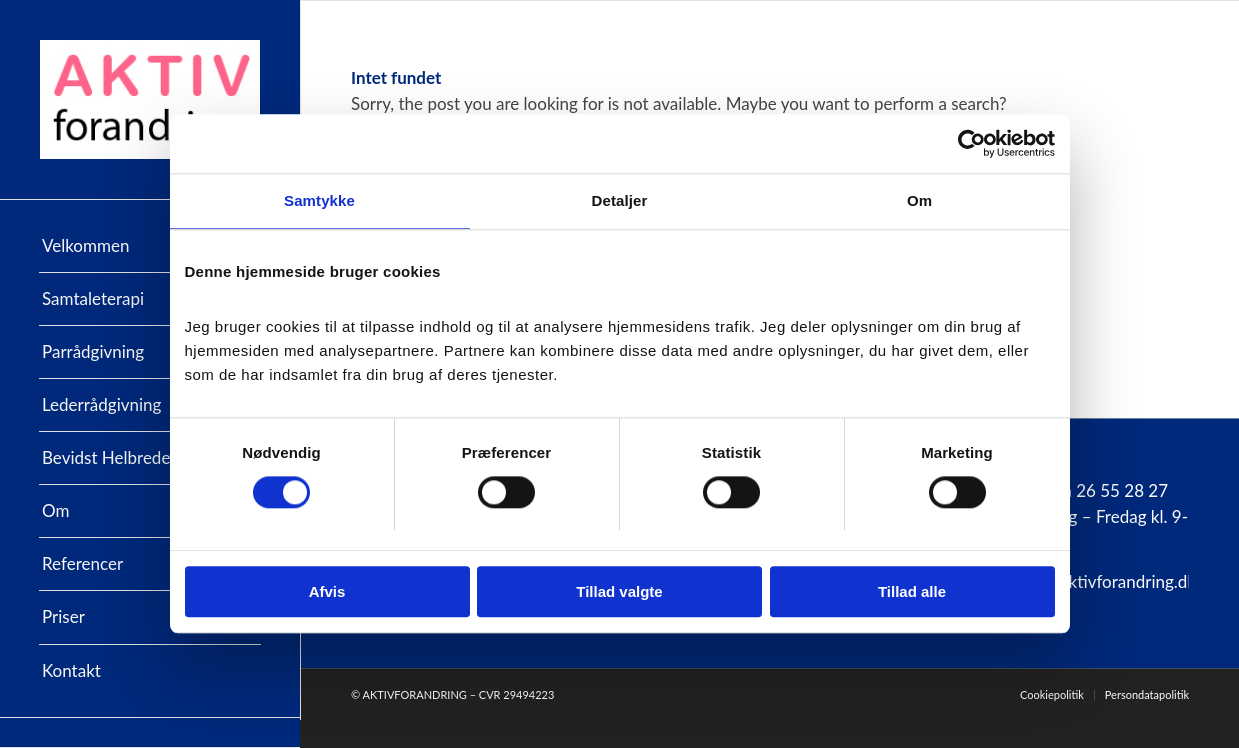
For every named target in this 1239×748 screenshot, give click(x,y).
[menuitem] (150, 246)
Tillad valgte (619, 592)
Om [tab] (919, 201)
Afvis (327, 592)
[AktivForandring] (150, 99)
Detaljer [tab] (620, 201)
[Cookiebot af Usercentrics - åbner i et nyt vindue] (967, 144)
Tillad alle (912, 592)
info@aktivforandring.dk (1106, 581)
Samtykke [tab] (319, 201)
